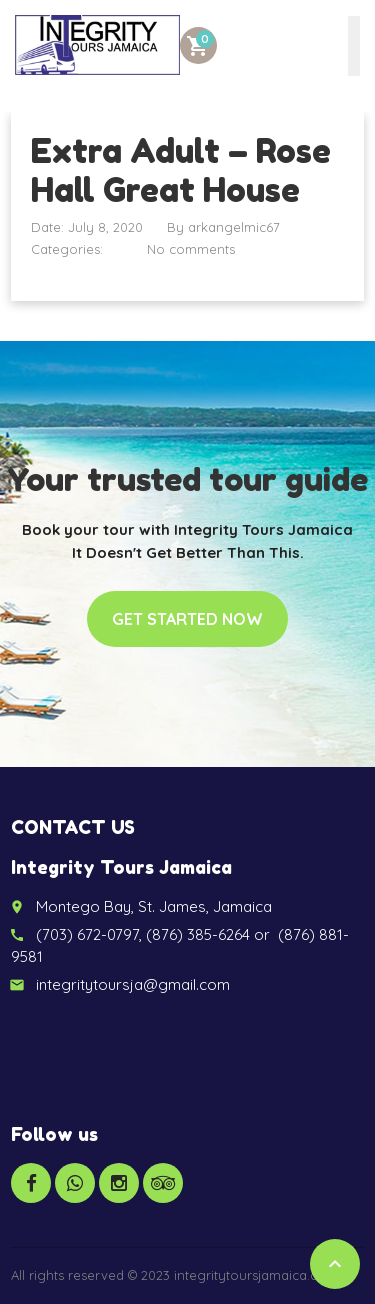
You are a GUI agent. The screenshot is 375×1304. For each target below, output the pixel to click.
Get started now (187, 619)
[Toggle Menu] (354, 46)
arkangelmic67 (234, 227)
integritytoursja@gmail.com (133, 984)
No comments (191, 249)
